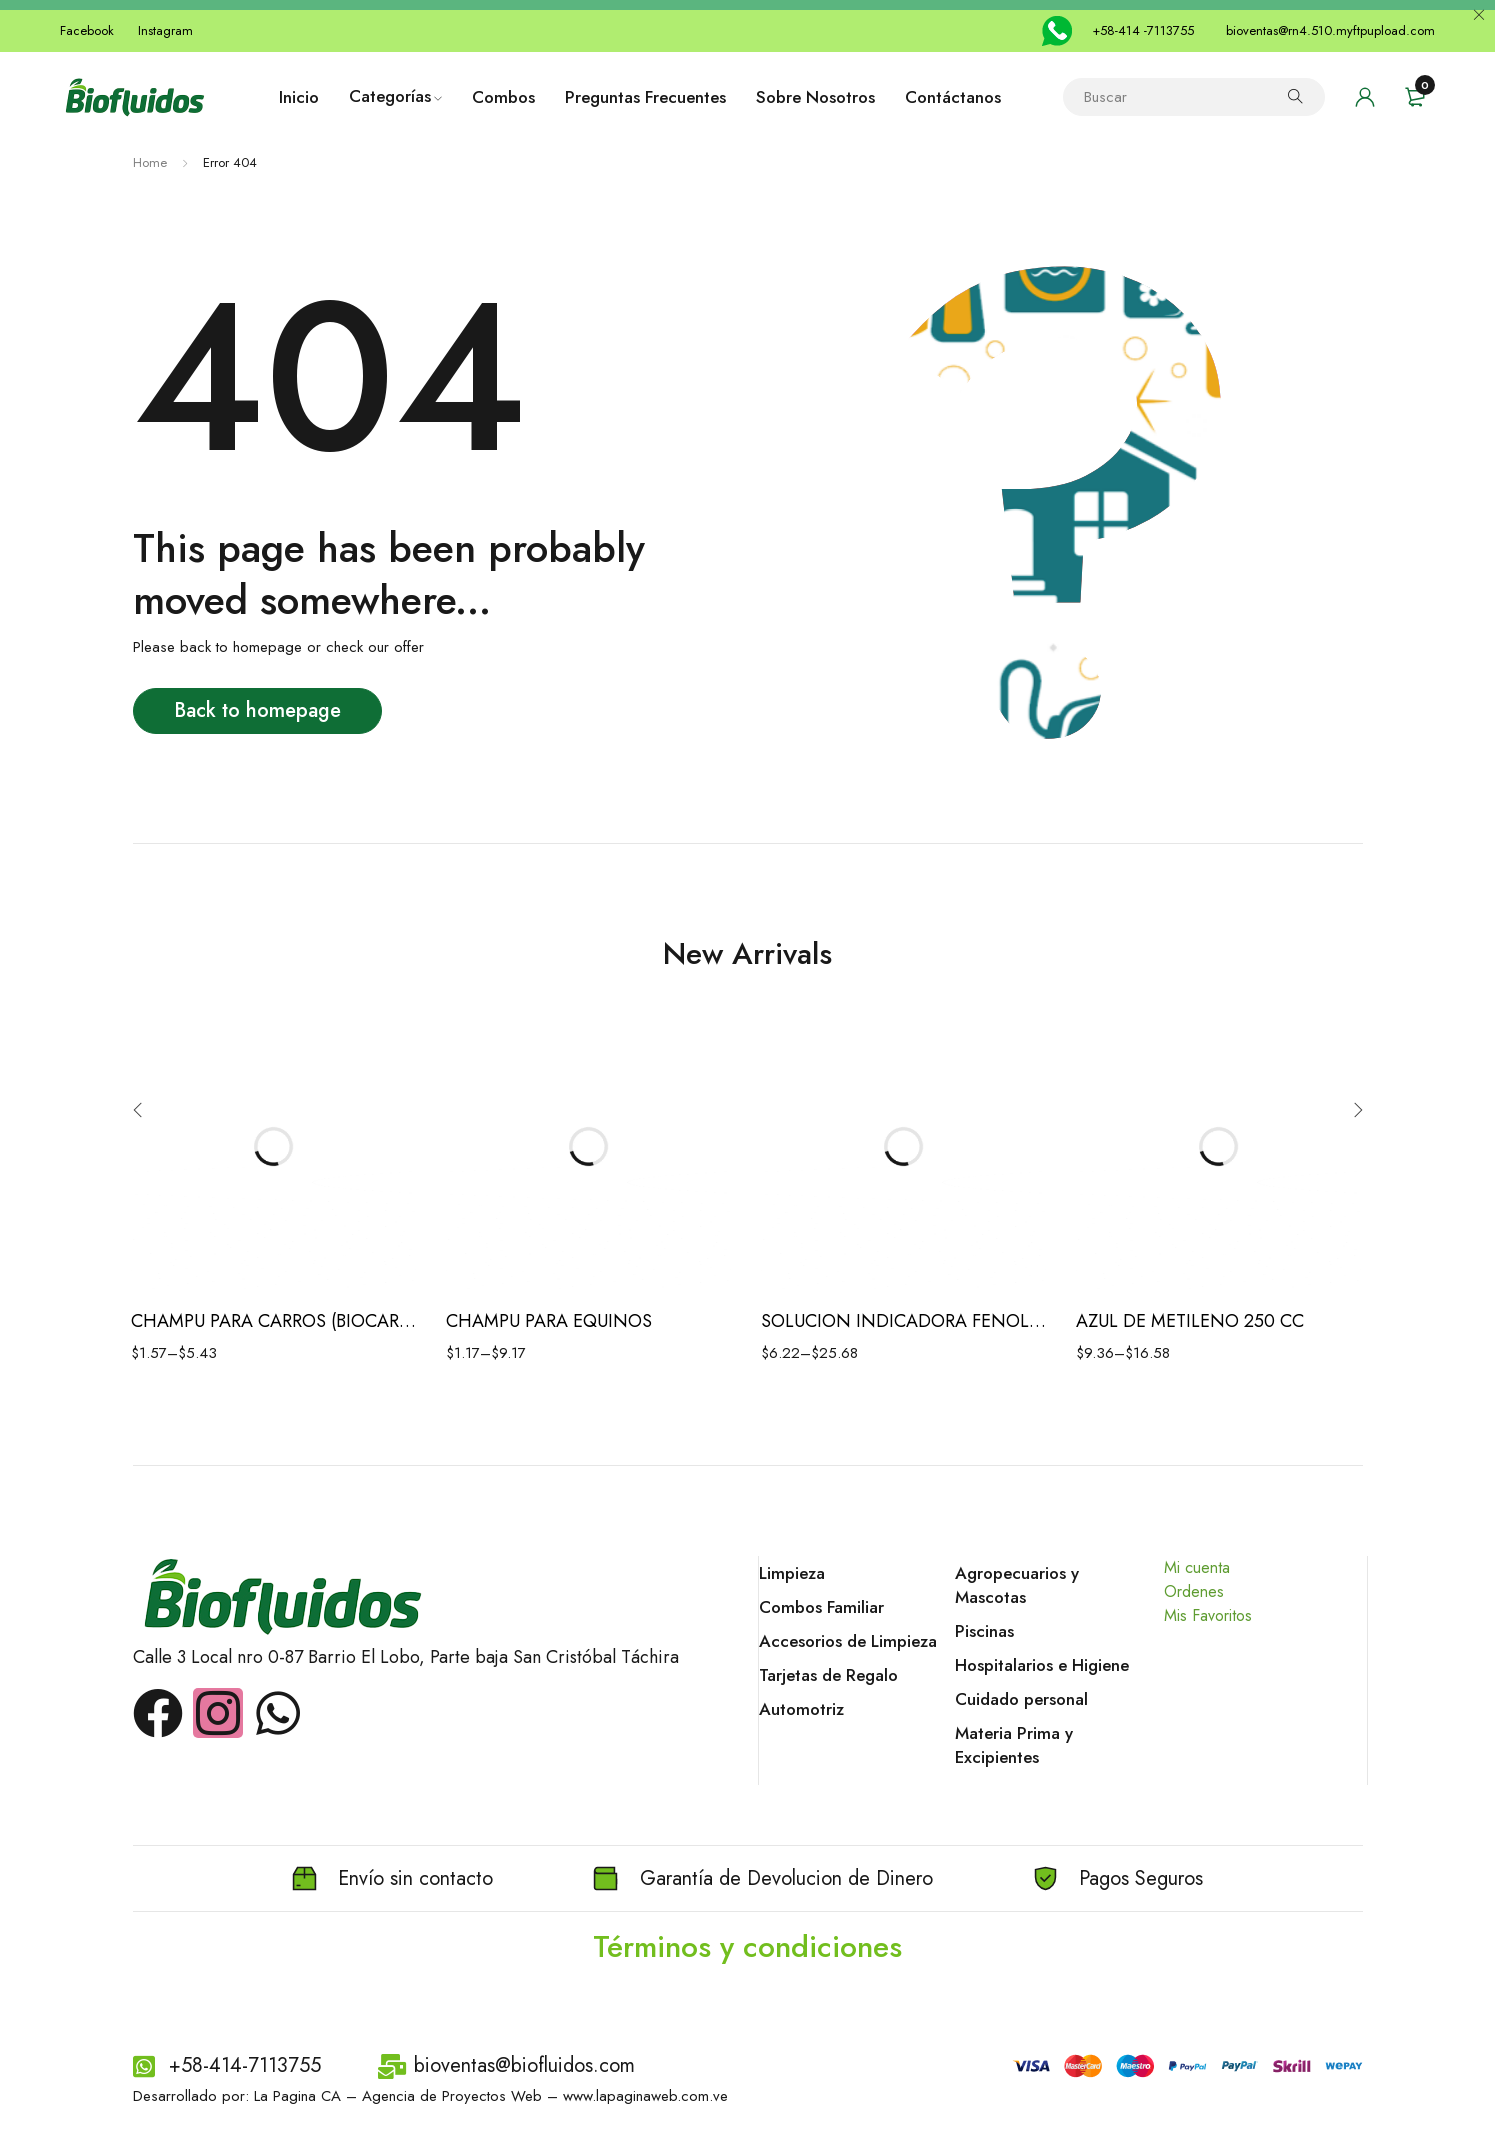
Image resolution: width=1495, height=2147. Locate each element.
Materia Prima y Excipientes (1014, 1745)
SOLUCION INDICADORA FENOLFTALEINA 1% (903, 1321)
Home (150, 162)
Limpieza (792, 1573)
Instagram (165, 30)
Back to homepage (257, 710)
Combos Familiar (821, 1607)
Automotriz (801, 1709)
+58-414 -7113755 (1143, 30)
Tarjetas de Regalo (828, 1675)
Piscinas (984, 1631)
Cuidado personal (1021, 1699)
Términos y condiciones (747, 1946)
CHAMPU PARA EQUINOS (549, 1321)
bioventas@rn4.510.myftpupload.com (1330, 30)
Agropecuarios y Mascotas (1017, 1585)
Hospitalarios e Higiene (1042, 1665)
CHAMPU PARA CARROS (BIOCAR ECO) (273, 1321)
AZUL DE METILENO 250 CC (1190, 1321)
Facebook (87, 30)
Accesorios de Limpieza (848, 1641)
